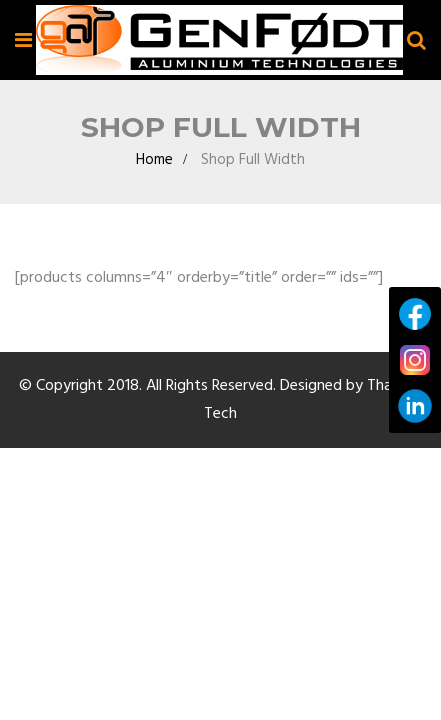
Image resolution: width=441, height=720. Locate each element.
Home (154, 180)
